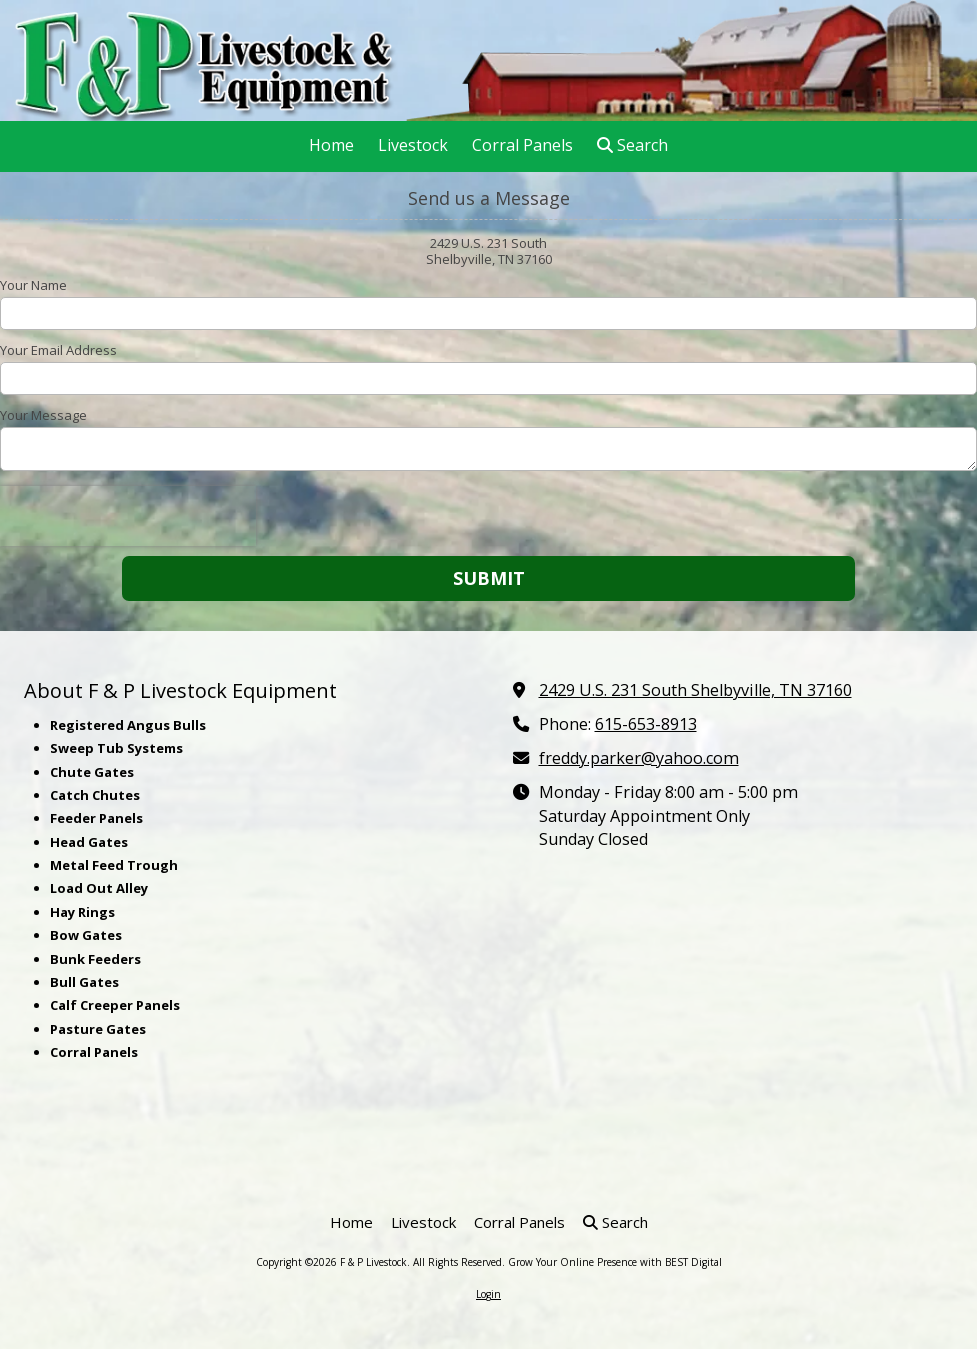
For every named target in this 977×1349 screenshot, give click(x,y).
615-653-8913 (646, 724)
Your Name (33, 285)
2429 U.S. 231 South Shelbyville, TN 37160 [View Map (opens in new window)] (695, 690)
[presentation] (128, 516)
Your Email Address (58, 350)
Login (488, 1294)
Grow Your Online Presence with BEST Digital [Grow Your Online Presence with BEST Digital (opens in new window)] (615, 1262)
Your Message (43, 415)
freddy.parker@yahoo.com (639, 758)
